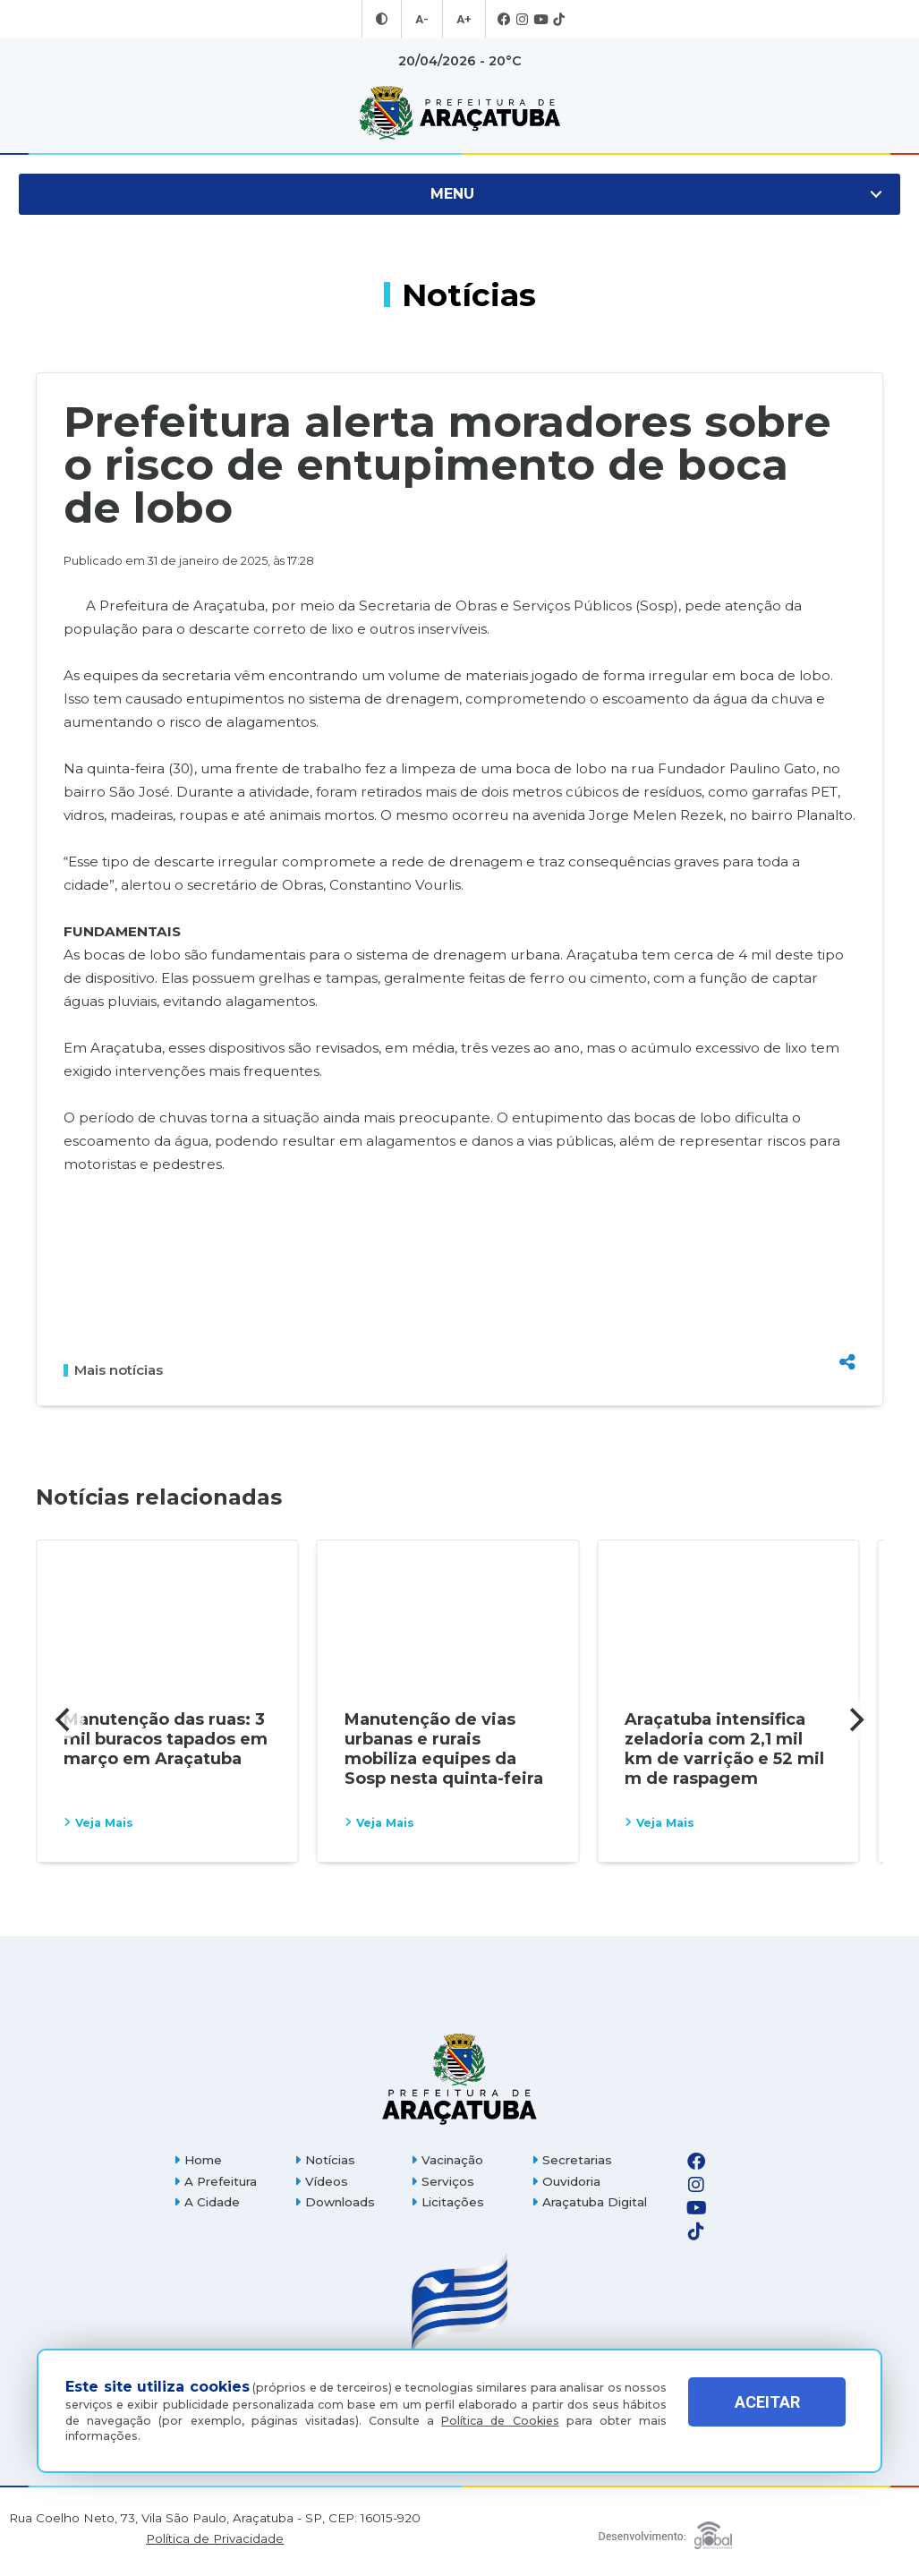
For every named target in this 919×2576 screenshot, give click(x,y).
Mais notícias (113, 1370)
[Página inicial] (459, 2079)
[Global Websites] (665, 2530)
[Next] (854, 1719)
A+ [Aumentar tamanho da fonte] (462, 19)
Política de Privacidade (215, 2539)
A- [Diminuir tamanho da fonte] (423, 19)
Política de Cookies (499, 2420)
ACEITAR (767, 2415)
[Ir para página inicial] (459, 112)
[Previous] (64, 1719)
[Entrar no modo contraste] (384, 19)
